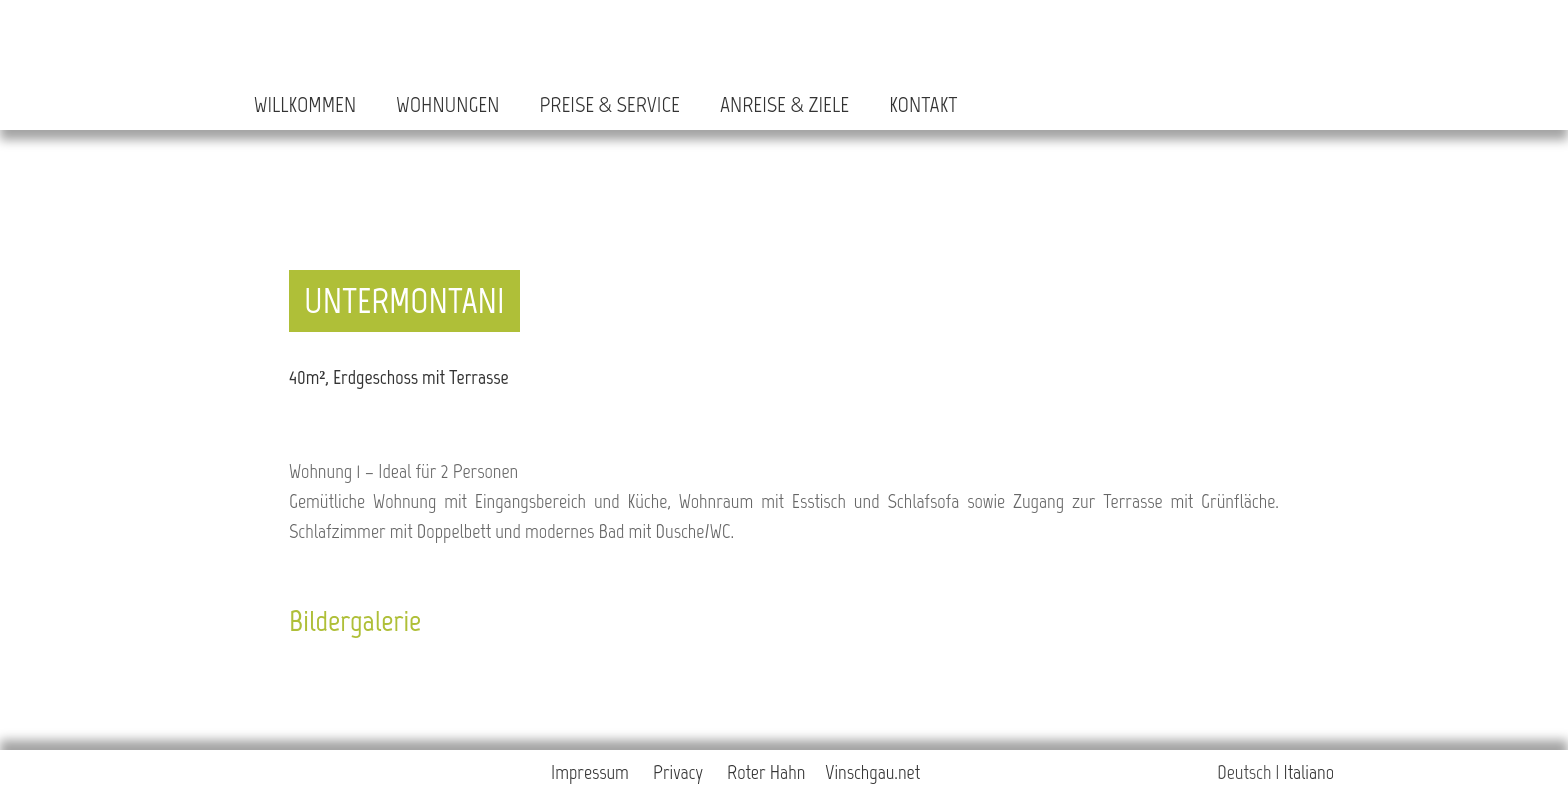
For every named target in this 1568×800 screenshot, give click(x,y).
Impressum (590, 772)
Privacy (678, 772)
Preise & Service (609, 104)
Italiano (1309, 772)
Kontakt (923, 104)
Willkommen (305, 104)
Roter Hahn (766, 772)
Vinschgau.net (872, 772)
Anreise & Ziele (784, 104)
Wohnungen (447, 104)
